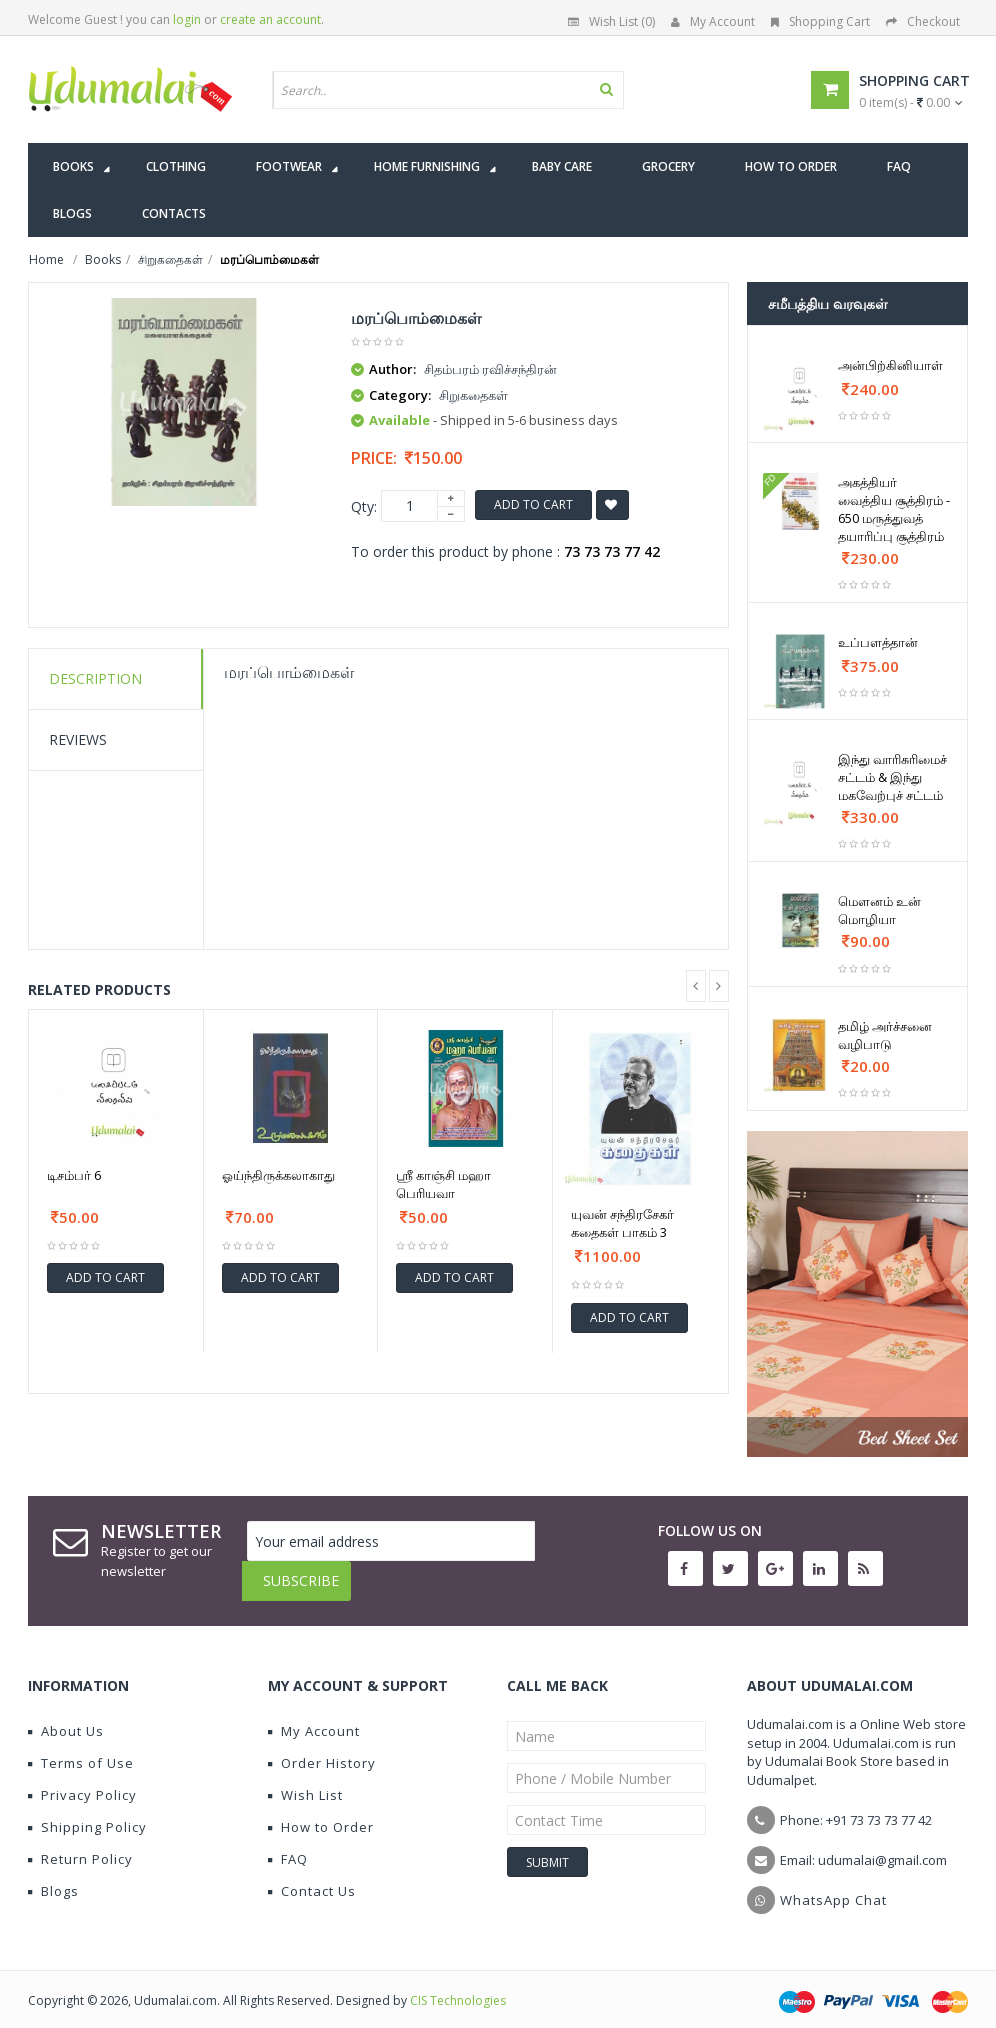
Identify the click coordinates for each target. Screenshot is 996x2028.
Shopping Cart (820, 21)
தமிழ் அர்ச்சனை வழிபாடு (885, 1035)
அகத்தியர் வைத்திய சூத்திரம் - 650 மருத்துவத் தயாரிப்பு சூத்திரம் (894, 509)
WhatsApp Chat (833, 1885)
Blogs (53, 1876)
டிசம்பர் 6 (74, 1175)
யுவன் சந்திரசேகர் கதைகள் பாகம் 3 (622, 1223)
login (187, 19)
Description (95, 678)
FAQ (288, 1844)
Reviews (78, 739)
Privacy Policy (82, 1780)
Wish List (305, 1780)
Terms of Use (81, 1748)
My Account (713, 21)
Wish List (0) (611, 21)
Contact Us (312, 1876)
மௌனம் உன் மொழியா (879, 910)
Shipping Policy (87, 1812)
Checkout (923, 21)
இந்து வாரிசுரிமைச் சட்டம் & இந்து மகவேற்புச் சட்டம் (892, 777)
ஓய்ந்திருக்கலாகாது (278, 1175)
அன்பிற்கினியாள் (890, 365)
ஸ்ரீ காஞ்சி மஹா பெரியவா (443, 1184)
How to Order (321, 1812)
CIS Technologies (458, 1985)
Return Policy (80, 1844)
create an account (270, 19)
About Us (66, 1716)
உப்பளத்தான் (878, 642)
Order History (322, 1748)
